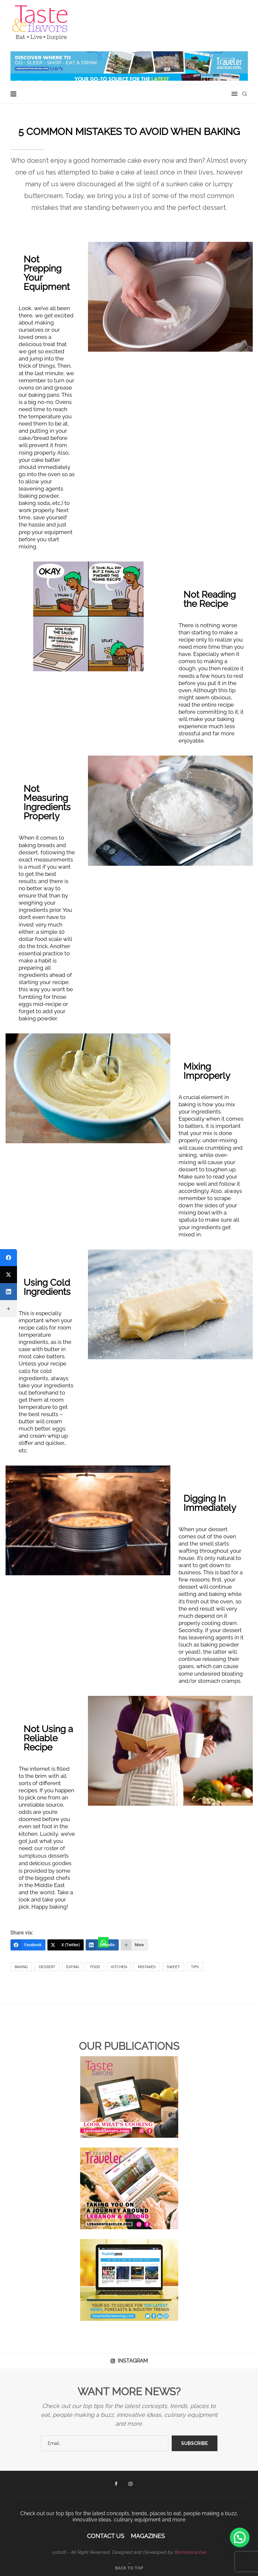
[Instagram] (130, 2484)
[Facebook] (27, 1944)
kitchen (119, 1967)
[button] (239, 2537)
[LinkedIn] (102, 1944)
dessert (47, 1967)
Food (95, 1967)
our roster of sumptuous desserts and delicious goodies (45, 1855)
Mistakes (147, 1967)
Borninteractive (190, 2552)
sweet (173, 1967)
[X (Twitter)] (65, 1944)
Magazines (148, 2536)
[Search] (244, 93)
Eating (72, 1967)
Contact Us (105, 2536)
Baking (21, 1967)
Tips (195, 1967)
